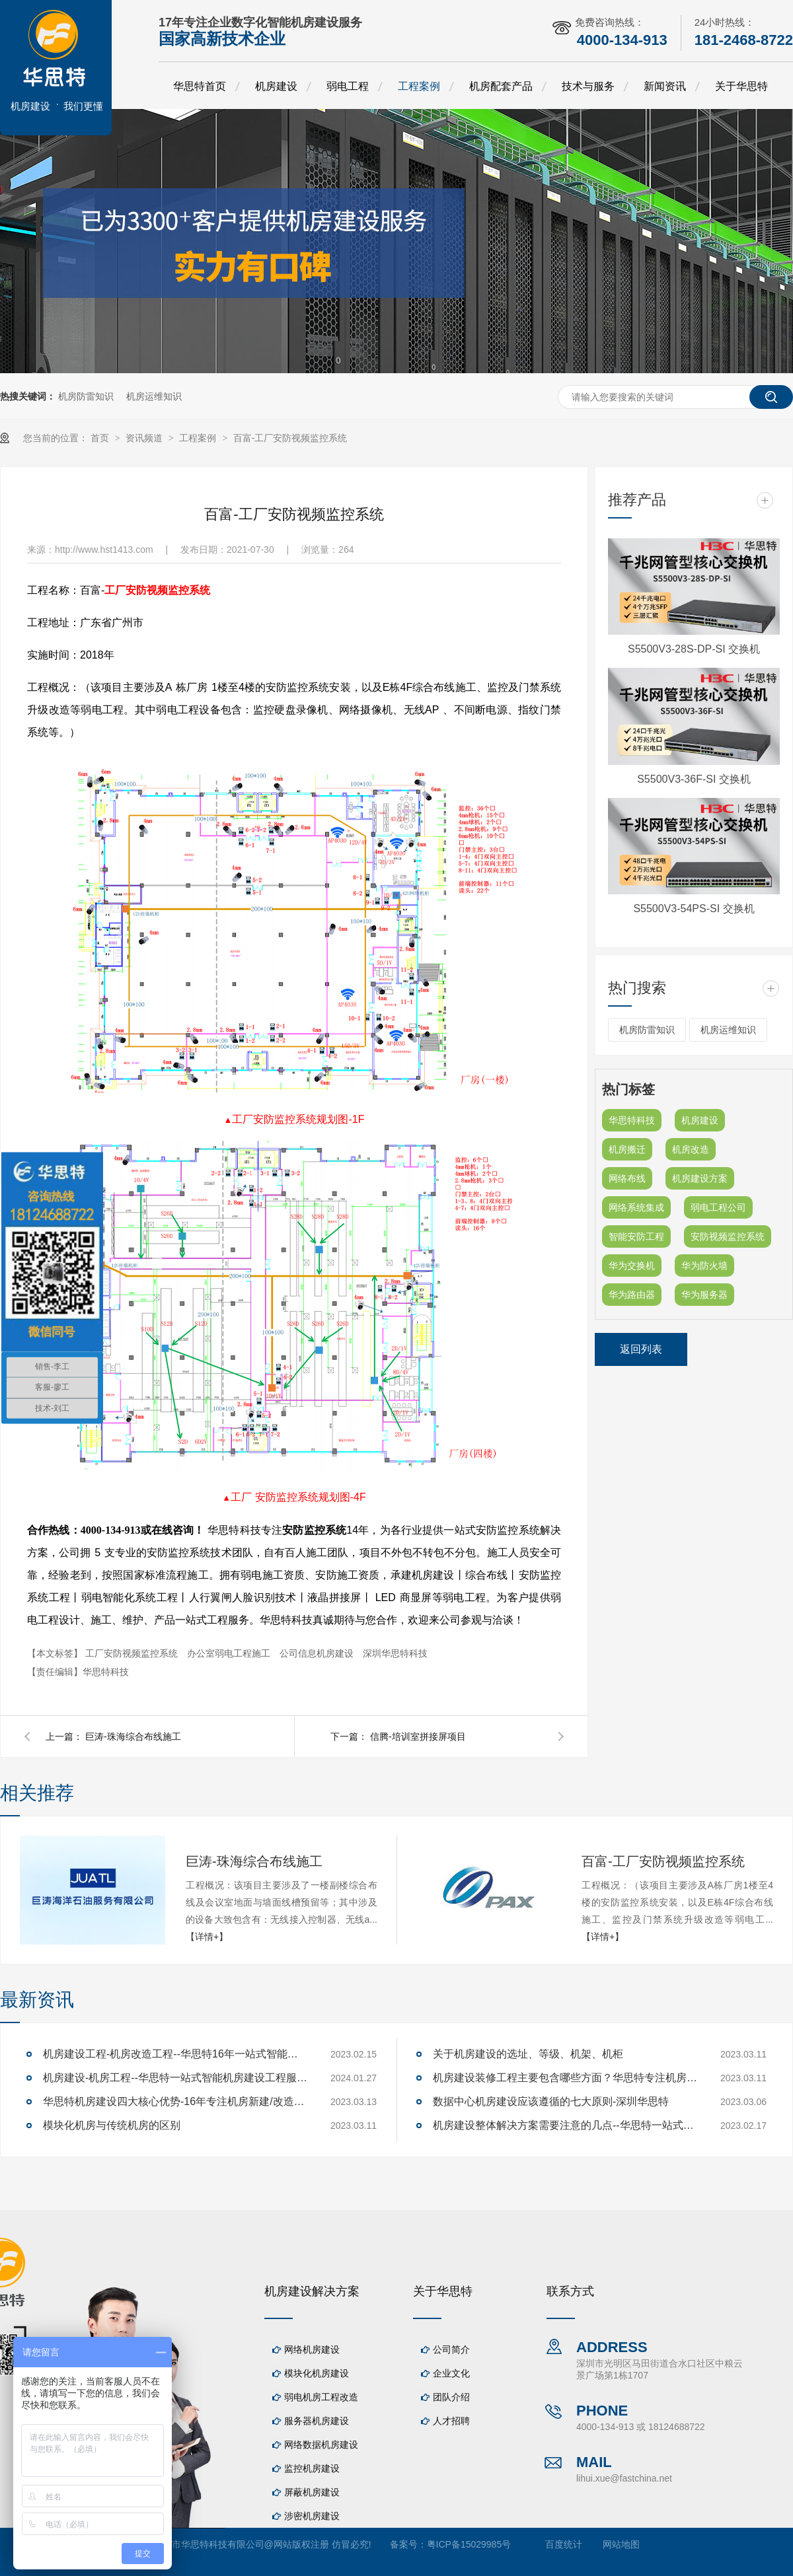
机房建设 (276, 86)
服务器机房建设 (316, 2420)
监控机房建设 (312, 2468)
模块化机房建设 (316, 2373)
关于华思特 (741, 86)
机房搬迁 (627, 1149)
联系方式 (570, 2291)
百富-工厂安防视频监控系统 (290, 438)
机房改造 (690, 1149)
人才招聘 (451, 2420)
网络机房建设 (312, 2349)
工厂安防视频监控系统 (157, 590)
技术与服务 (588, 86)
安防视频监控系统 (728, 1236)
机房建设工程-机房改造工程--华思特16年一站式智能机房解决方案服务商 (175, 2053)
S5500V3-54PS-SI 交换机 (693, 908)
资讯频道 (145, 438)
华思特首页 (199, 86)
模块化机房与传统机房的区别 (111, 2125)
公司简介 (451, 2349)
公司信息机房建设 (318, 1653)
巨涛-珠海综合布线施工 (133, 1736)
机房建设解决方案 (311, 2291)
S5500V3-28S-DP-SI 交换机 (694, 649)
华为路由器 (632, 1294)
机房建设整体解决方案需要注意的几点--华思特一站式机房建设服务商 (565, 2125)
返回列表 (641, 1349)
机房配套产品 (501, 86)
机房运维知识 (154, 396)
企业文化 (451, 2373)
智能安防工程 (636, 1236)
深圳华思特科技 (395, 1653)
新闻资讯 (665, 86)
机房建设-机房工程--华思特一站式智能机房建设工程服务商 (175, 2077)
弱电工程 (347, 86)
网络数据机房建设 (321, 2444)
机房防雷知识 (86, 396)
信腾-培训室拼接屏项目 (418, 1736)
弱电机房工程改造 (321, 2397)
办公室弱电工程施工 (230, 1653)
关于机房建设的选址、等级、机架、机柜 (528, 2053)
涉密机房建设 (312, 2516)
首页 (101, 438)
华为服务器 (704, 1294)
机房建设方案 (700, 1178)
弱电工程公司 (718, 1207)
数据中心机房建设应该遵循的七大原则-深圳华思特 (551, 2101)
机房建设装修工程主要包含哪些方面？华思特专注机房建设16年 (565, 2077)
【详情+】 (207, 1936)
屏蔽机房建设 (312, 2492)
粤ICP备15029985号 (469, 2544)
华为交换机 (632, 1265)
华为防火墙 (704, 1265)
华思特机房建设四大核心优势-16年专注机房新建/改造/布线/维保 (175, 2101)
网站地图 (621, 2544)
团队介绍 (451, 2397)
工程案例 (419, 86)
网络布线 (627, 1178)
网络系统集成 (636, 1207)
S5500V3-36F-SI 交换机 (694, 779)
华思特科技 (632, 1120)
